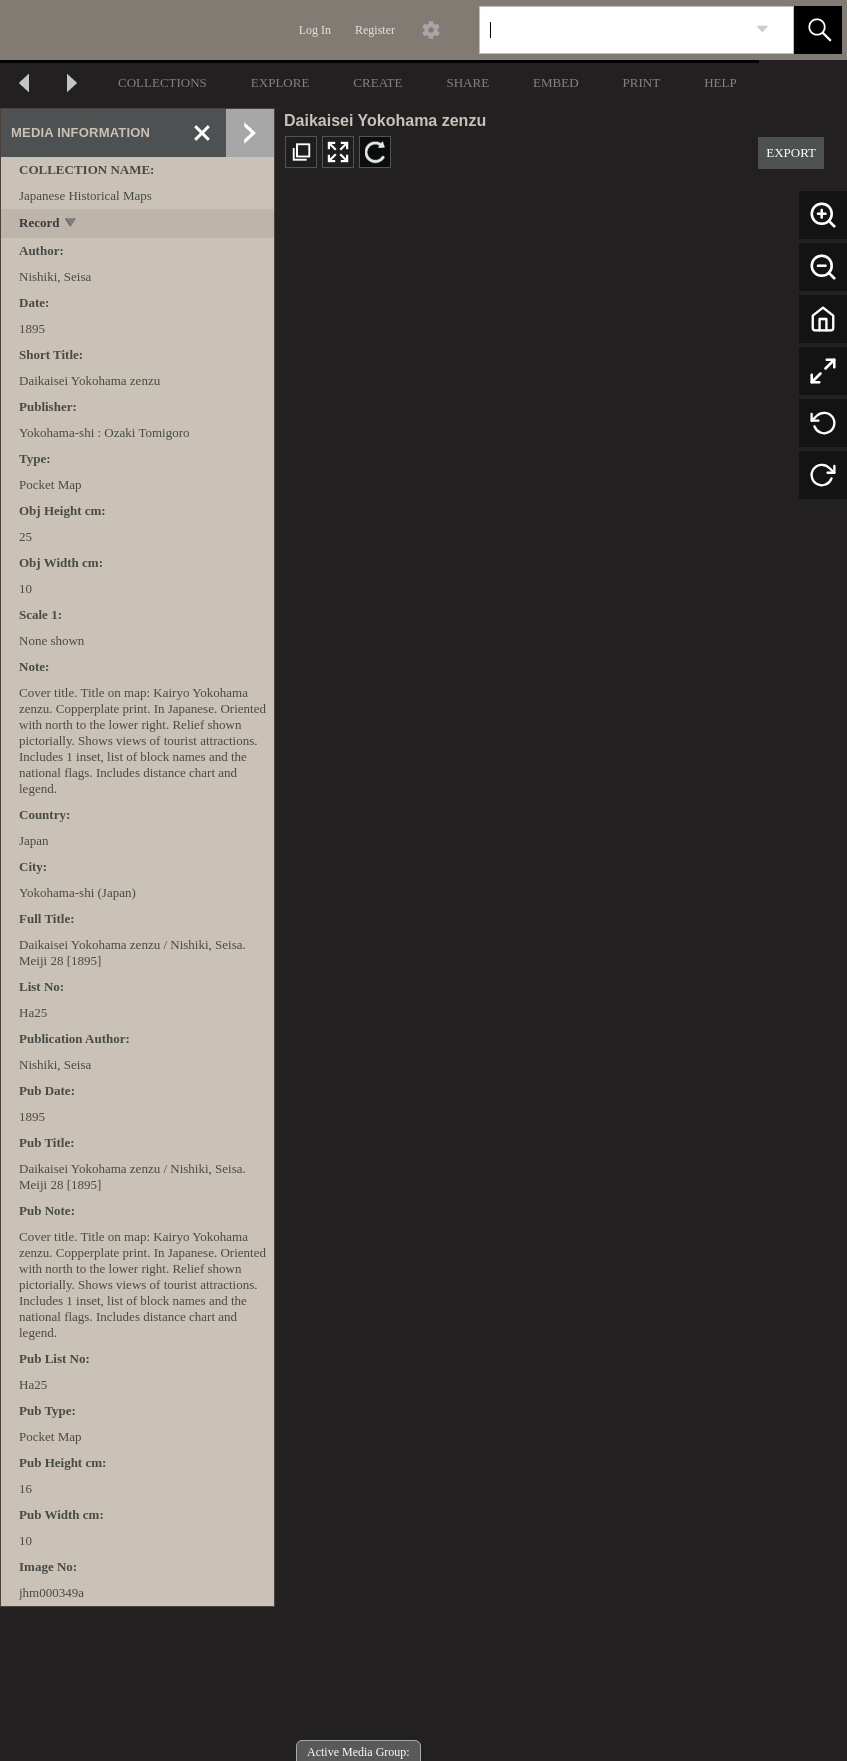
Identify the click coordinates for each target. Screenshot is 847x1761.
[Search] (613, 30)
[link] (762, 29)
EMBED (556, 82)
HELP (720, 82)
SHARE (467, 82)
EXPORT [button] (791, 152)
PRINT (642, 82)
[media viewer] (561, 973)
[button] (818, 30)
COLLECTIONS (162, 82)
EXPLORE (280, 82)
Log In (315, 30)
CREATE (377, 82)
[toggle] (71, 224)
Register (375, 30)
